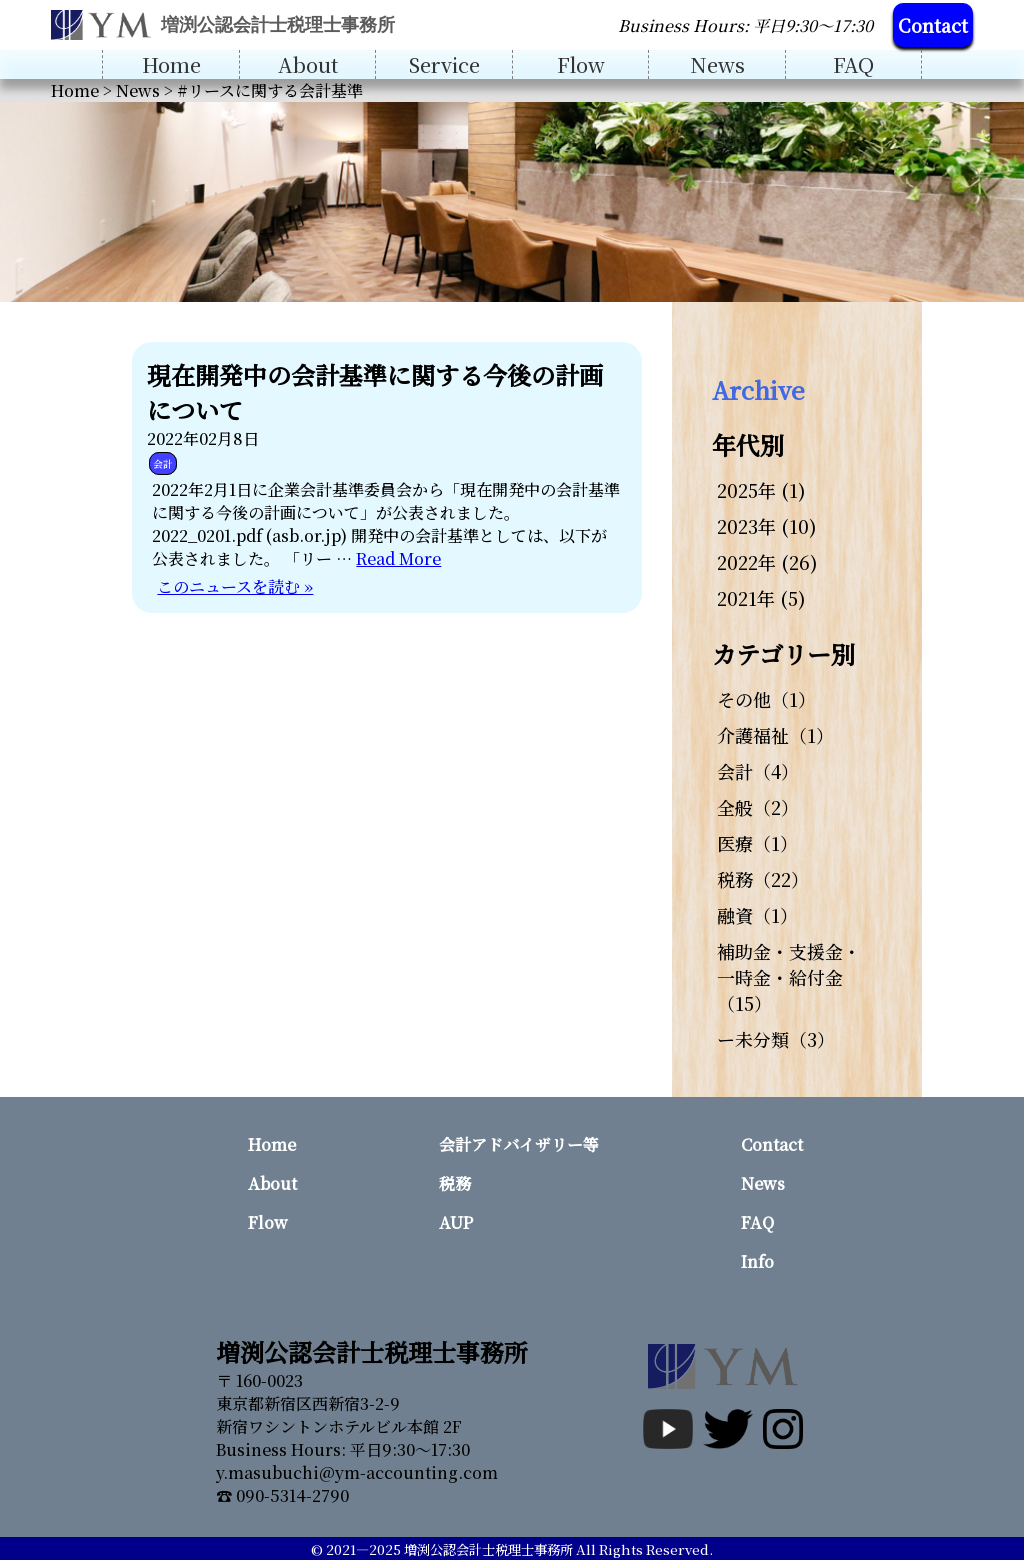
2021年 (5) (761, 598)
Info (757, 1261)
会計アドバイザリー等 (519, 1144)
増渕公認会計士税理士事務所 (488, 1549)
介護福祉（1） (775, 735)
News (717, 64)
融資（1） (757, 915)
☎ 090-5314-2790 (282, 1495)
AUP (456, 1222)
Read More (398, 558)
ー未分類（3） (776, 1039)
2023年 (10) (767, 526)
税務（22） (763, 879)
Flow (581, 64)
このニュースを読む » (235, 586)
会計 (163, 463)
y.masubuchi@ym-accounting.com (357, 1472)
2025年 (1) (761, 490)
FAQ (853, 64)
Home (171, 64)
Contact (933, 25)
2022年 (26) (767, 562)
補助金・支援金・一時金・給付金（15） (789, 977)
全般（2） (758, 807)
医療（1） (757, 843)
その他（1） (766, 699)
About (308, 64)
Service (444, 64)
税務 (455, 1183)
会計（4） (758, 771)
